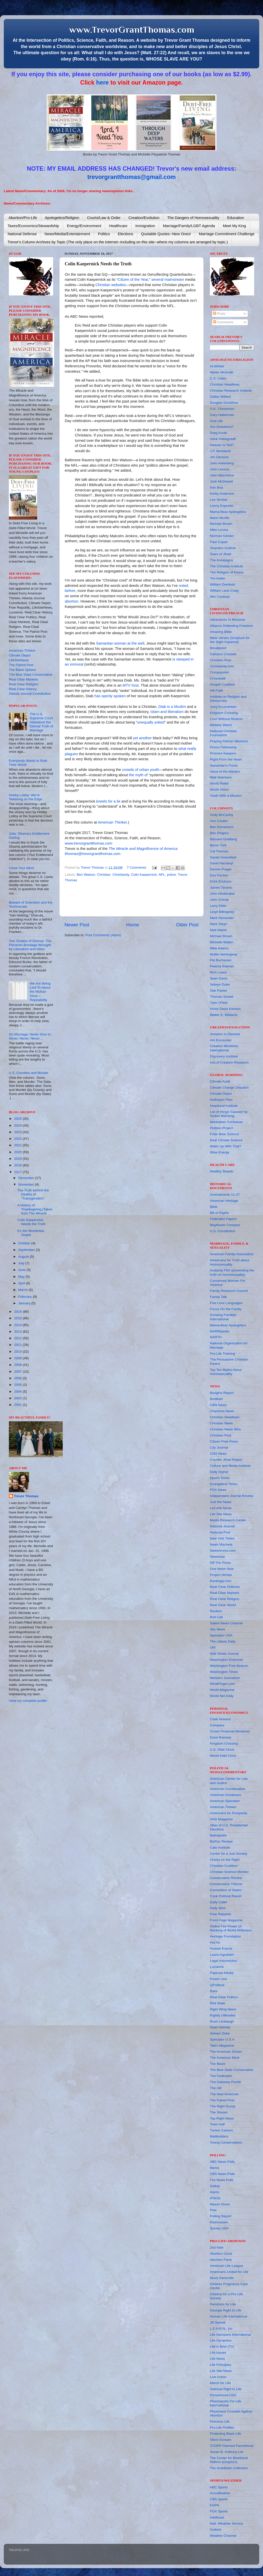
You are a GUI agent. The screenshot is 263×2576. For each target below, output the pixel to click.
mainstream (174, 279)
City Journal (219, 1447)
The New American (224, 2094)
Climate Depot (20, 655)
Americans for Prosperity (228, 1813)
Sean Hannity (220, 2027)
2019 (18, 1159)
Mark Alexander (222, 918)
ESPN (214, 2505)
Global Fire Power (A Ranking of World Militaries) (231, 1928)
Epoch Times (220, 1478)
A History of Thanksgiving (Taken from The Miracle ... (35, 1209)
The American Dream (226, 2051)
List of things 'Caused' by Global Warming (229, 1114)
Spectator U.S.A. (222, 2039)
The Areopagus (221, 560)
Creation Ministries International (224, 1048)
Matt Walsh (218, 930)
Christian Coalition (224, 1866)
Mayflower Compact (225, 1225)
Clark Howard (220, 1719)
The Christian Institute (226, 566)
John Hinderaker (222, 893)
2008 (18, 1365)
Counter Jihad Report (226, 1460)
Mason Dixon (220, 2204)
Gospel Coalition (222, 684)
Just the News (220, 1502)
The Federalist (221, 2076)
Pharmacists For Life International (225, 2403)
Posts (219, 313)
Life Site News (221, 1514)
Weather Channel (223, 2536)
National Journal (222, 1526)
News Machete (221, 1544)
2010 (18, 1351)
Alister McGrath (221, 372)
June (22, 1270)
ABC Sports (219, 2487)
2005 (18, 1385)
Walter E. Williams (223, 1015)
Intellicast (217, 2517)
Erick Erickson (221, 881)
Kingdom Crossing (224, 713)
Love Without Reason (226, 719)
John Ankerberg (222, 463)
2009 (18, 1358)
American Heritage (224, 1201)
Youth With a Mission (226, 795)
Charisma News (222, 1411)
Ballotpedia (218, 1835)
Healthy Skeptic (222, 1171)
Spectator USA (221, 1635)
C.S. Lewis (218, 378)
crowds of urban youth (140, 770)
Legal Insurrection (223, 1961)
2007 (18, 1371)
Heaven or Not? (222, 445)
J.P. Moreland (220, 451)
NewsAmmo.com (223, 1550)
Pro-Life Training (222, 1353)
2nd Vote (216, 2247)
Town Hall (217, 2124)
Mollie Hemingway (224, 954)
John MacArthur (222, 475)
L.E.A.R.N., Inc (221, 2328)
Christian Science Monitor (229, 1872)
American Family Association (232, 1254)
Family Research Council (229, 1291)
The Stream (219, 2112)
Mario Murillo (219, 518)
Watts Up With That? (225, 1146)
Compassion (219, 672)
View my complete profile (28, 1701)
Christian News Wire (225, 1429)
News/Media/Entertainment (67, 234)
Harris (214, 2192)
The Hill (216, 2088)
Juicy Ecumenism (223, 707)
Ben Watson (86, 874)
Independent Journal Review (231, 1496)
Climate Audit (220, 1081)
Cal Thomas (219, 851)
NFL (162, 874)
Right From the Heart (226, 759)
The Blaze (217, 2064)
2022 (18, 1139)
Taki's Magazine (222, 2045)
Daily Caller (218, 1902)
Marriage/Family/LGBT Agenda (189, 226)
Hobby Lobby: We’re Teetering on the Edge (25, 797)
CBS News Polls (222, 2174)
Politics (104, 234)
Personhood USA (223, 2395)
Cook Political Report (226, 1896)
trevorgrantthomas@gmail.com (131, 177)
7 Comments (136, 867)
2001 (18, 1405)
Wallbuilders (219, 2136)
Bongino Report (222, 1393)
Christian (104, 874)
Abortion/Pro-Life (23, 217)
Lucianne (217, 1967)
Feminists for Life (223, 2304)
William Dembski (222, 584)
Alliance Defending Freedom (231, 626)
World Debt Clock (223, 1756)
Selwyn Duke (220, 984)
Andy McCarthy (221, 815)
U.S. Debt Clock (222, 1749)
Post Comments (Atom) (103, 935)
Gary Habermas (222, 415)
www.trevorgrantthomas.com (88, 843)
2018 (18, 1165)
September (27, 1250)
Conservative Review (226, 1878)
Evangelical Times (223, 1484)
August (24, 1257)
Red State (217, 2003)
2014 (18, 1325)
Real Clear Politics (224, 1997)
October (24, 1243)
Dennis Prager (221, 869)
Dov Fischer (219, 875)
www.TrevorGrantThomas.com (131, 30)
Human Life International (228, 2316)
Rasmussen (219, 2222)
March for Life (220, 2383)
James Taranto (221, 887)
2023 (18, 1132)
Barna (214, 2168)
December (26, 1178)
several (157, 279)
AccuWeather (220, 2493)
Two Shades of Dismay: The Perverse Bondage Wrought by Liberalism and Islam (30, 945)
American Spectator (225, 1801)
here (102, 82)
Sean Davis (218, 978)
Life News (217, 2359)
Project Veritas (221, 1575)
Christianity (121, 874)
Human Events (221, 1948)
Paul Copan (219, 542)
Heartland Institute (224, 1106)
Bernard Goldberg (223, 839)
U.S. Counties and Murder (28, 1073)
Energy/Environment (84, 226)
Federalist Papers (223, 1219)
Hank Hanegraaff (223, 439)
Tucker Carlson (221, 2130)
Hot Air (215, 1942)
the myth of (138, 775)
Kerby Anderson (222, 493)
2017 (18, 1172)
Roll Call (216, 1617)
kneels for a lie (108, 801)
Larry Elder (218, 906)
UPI (213, 1647)
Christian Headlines (224, 384)
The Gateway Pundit (225, 2082)
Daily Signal (219, 1472)
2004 (18, 1391)
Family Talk (218, 1297)
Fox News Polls (221, 2180)
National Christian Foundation (223, 733)
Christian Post (220, 660)
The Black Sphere (22, 670)
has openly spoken (110, 696)
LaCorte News (221, 1508)
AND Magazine (221, 1819)
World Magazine (222, 1690)
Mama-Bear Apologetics (228, 512)
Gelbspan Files (221, 1100)
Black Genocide (222, 2278)
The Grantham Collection (229, 2468)
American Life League (226, 2266)
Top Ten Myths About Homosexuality (226, 1372)
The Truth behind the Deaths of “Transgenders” (33, 1194)
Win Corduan (220, 596)
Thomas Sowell (221, 997)
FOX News (218, 1490)
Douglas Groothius (224, 403)
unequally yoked (150, 722)
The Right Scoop (222, 2106)
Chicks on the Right (224, 1860)
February (25, 1297)
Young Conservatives (226, 2142)
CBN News (218, 1405)
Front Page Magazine (226, 1920)
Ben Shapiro (219, 833)
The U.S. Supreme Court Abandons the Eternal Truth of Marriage (41, 722)
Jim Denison (219, 457)
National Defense (22, 234)
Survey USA (219, 2228)
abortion (71, 601)
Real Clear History (23, 689)
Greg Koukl (218, 433)
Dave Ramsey (220, 1737)
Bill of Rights (219, 1213)
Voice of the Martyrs (225, 771)
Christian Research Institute (231, 390)
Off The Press (220, 1563)
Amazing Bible (221, 632)
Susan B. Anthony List (226, 2452)
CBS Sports (219, 2499)
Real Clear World (223, 1605)
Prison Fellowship (223, 747)
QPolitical (217, 1985)
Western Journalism (225, 1678)
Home (132, 924)
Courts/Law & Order (104, 217)
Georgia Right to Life (225, 2310)
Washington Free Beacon (229, 1666)
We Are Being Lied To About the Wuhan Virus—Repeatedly (40, 992)
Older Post (187, 924)
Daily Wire (218, 1908)
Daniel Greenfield (223, 857)
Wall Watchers (221, 777)
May (22, 1277)
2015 (18, 1318)
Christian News (221, 1423)
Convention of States (226, 1890)
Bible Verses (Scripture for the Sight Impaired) (230, 640)
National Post (220, 1532)
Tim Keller (217, 578)
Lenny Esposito (221, 506)
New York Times (222, 1538)
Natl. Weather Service (226, 2523)
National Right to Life (226, 2389)
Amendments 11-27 (225, 1194)
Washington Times (224, 1672)
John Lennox (219, 469)
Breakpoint (218, 648)
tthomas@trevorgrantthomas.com (93, 854)
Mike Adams (219, 948)
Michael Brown (221, 524)
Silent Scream (220, 2440)
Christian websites (110, 285)
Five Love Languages (226, 1303)
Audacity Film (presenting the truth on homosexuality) (232, 1272)
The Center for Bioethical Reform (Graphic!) (229, 2460)
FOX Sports (219, 2511)
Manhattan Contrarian (226, 1122)
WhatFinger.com (222, 1684)
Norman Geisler (222, 536)
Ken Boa (216, 487)
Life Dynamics (220, 2340)
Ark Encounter (221, 1040)
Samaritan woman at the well (120, 643)
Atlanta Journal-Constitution (30, 693)
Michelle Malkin (221, 942)
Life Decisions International (230, 2335)
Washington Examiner (226, 1660)
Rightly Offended (222, 2015)
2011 (18, 1345)
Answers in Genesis (225, 1034)
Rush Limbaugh (222, 2021)
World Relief (219, 783)
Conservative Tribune (226, 1884)
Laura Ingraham (222, 1954)
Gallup (215, 2186)
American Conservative (227, 1789)
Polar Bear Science (224, 1134)
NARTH (216, 1337)
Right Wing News (223, 2009)
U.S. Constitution (222, 1231)
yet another (142, 738)
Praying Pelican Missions (229, 741)
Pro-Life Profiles (222, 2427)
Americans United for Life (229, 2272)
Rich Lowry (218, 972)
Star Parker (218, 990)
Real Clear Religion (23, 684)
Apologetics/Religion (62, 217)
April (22, 1283)
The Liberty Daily (222, 1641)
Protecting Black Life (225, 2433)
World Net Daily (222, 1696)
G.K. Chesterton (222, 409)
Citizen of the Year (133, 279)
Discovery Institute (224, 1056)
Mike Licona (219, 530)
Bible (213, 1207)
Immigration (145, 226)
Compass (217, 1725)
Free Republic (220, 1914)
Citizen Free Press (224, 1441)
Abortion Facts (221, 2260)
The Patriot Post (21, 665)
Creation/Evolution (144, 217)
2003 (18, 1398)
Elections (125, 234)
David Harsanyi (221, 863)
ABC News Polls (222, 2162)
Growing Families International (223, 1317)
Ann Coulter (219, 821)
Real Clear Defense (225, 1587)
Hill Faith (216, 690)
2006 (18, 1378)
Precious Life (220, 2421)
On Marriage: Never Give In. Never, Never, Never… (30, 1036)
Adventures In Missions (227, 620)
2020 (18, 1152)
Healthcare (118, 226)
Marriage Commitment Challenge (226, 234)
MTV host (131, 685)
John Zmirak (219, 900)
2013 (18, 1331)
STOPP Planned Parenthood (231, 2446)
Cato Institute (220, 1847)
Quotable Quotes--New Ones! (166, 234)
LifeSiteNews (19, 660)
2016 (18, 1311)
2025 (18, 1119)
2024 (18, 1125)
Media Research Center (228, 1520)
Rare (213, 1991)
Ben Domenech (221, 827)
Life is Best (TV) (222, 2346)
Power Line (218, 1979)
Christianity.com (222, 666)
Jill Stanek (218, 2322)
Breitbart (216, 1399)
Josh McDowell (221, 481)
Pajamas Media (221, 1973)
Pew (213, 2210)
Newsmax (217, 1557)
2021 (18, 1145)
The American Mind (224, 2058)
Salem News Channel (226, 1623)
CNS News (218, 1453)
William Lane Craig (224, 590)
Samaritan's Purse (224, 765)
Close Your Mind (21, 868)
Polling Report (220, 2216)
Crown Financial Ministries (230, 1731)
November (26, 1184)
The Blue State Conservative (30, 674)
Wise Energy (219, 1152)
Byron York (218, 845)
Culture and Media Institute (230, 1466)
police (171, 874)
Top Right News (222, 2118)
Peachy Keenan (222, 966)
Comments (223, 322)
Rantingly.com (220, 1581)
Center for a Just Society (228, 1853)
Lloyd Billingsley (222, 912)
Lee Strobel (218, 500)
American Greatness (225, 1795)
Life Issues (218, 2352)
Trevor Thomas (26, 1496)
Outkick (215, 2529)
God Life (216, 421)
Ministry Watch (221, 725)
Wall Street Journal (224, 1653)
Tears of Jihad (220, 554)
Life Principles (220, 2365)
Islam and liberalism (167, 712)
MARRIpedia (219, 1331)
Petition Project (221, 1128)
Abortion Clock (221, 2253)
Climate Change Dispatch (229, 1087)
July (21, 1263)
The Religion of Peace (227, 572)
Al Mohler (217, 366)
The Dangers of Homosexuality (193, 217)
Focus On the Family (226, 1309)
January (24, 1303)
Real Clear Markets (23, 679)
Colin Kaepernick (144, 874)
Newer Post (76, 924)
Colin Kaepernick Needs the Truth (31, 1222)
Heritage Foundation (225, 1936)
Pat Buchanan (220, 960)
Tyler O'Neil (218, 1003)
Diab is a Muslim (172, 707)
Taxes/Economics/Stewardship (33, 226)
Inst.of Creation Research (229, 1062)
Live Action (218, 2377)
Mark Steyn (218, 924)
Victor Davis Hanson (225, 1009)
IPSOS (215, 2198)
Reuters (216, 1611)
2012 (18, 1338)
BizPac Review (221, 1841)
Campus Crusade (223, 654)
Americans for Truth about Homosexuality (229, 1262)
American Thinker (112, 822)
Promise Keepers (223, 753)
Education (235, 217)
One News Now (222, 1569)
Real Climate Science (226, 1140)
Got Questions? (222, 427)
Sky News (217, 1629)
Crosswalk (218, 678)
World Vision (219, 789)
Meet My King (234, 226)
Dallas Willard (220, 396)
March (23, 1290)
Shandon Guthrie (223, 548)
